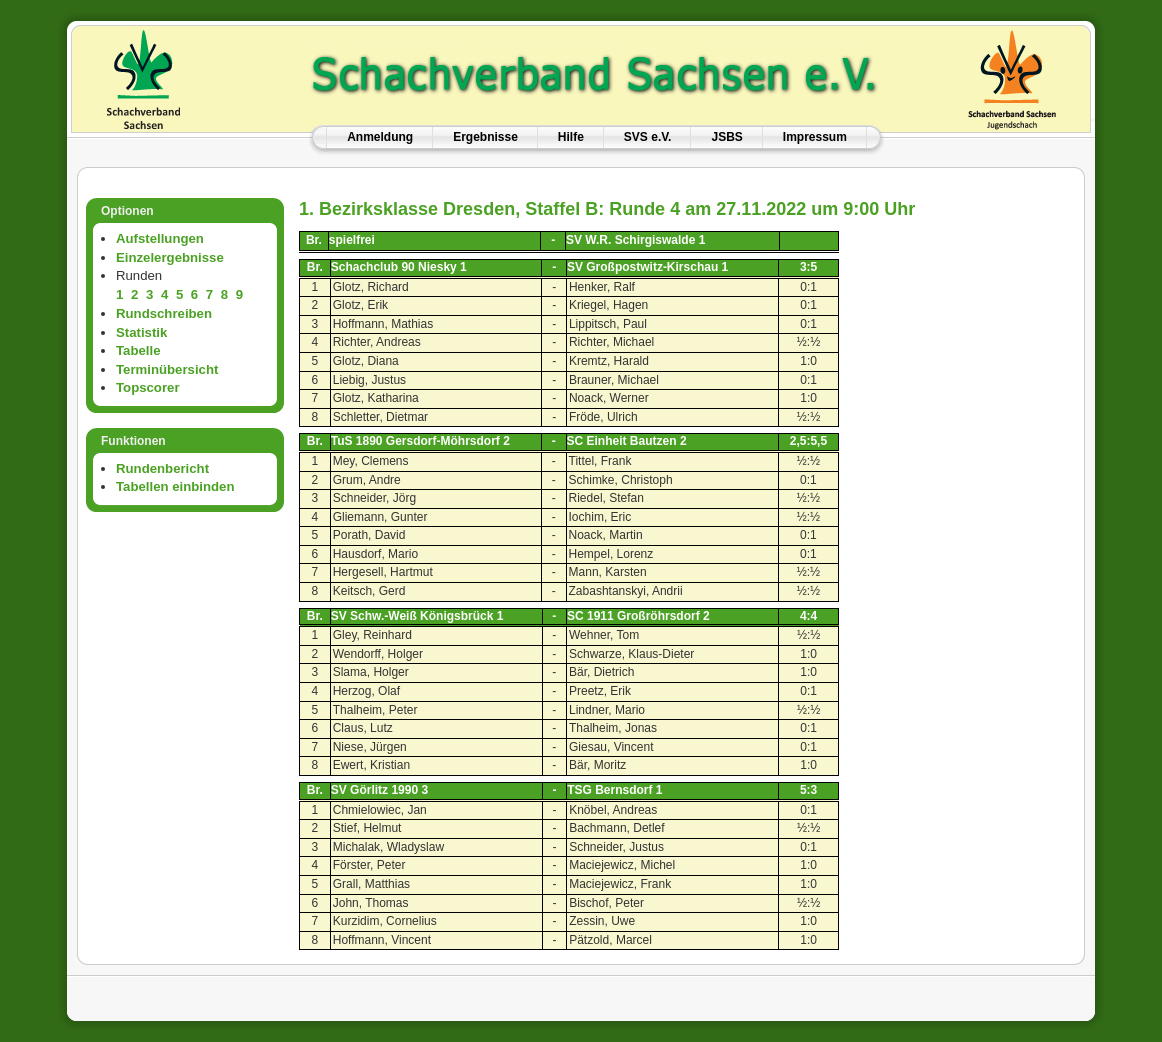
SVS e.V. (648, 137)
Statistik (141, 332)
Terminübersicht (167, 369)
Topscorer (148, 387)
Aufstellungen (160, 238)
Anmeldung (380, 137)
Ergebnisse (485, 137)
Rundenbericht (162, 468)
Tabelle (138, 350)
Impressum (815, 137)
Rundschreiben (164, 313)
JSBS (726, 137)
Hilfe (571, 137)
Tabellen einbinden (175, 486)
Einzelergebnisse (170, 257)
